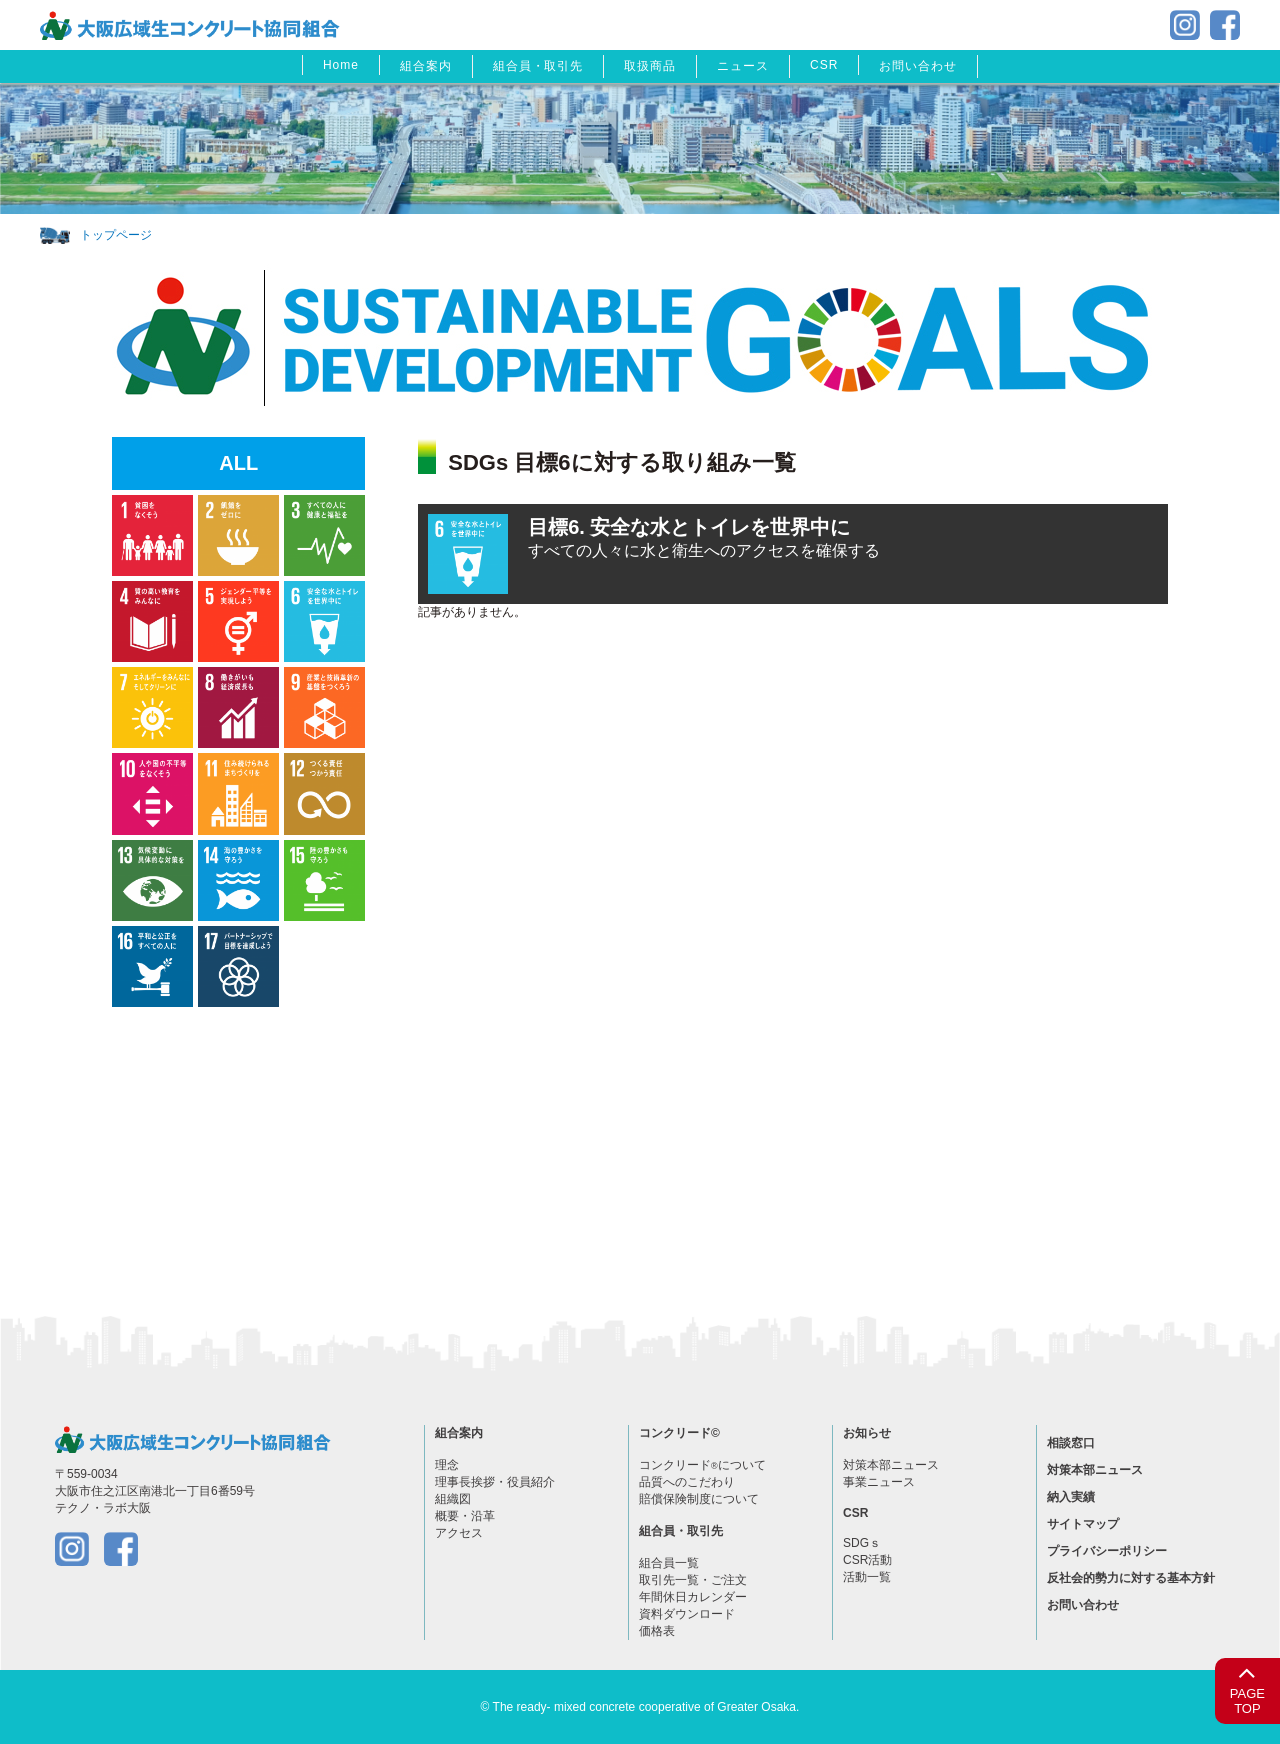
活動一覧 (867, 1577)
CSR (824, 65)
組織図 (453, 1499)
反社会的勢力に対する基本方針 (1131, 1578)
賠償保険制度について (699, 1499)
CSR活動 (867, 1560)
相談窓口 (1071, 1443)
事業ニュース (879, 1482)
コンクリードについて (702, 1465)
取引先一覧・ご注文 (693, 1580)
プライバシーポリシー (1107, 1551)
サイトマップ (1083, 1524)
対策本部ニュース (891, 1465)
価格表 (657, 1631)
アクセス (459, 1533)
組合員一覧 (669, 1563)
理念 (447, 1465)
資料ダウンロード (687, 1614)
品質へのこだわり (687, 1482)
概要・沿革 (465, 1516)
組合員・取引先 (538, 66)
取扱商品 (650, 66)
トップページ (116, 235)
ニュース (743, 66)
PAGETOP (1247, 1687)
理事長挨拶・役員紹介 (495, 1482)
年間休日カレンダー (693, 1597)
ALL (238, 463)
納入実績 (1071, 1497)
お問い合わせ (918, 66)
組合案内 (426, 66)
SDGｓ (862, 1543)
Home (341, 65)
